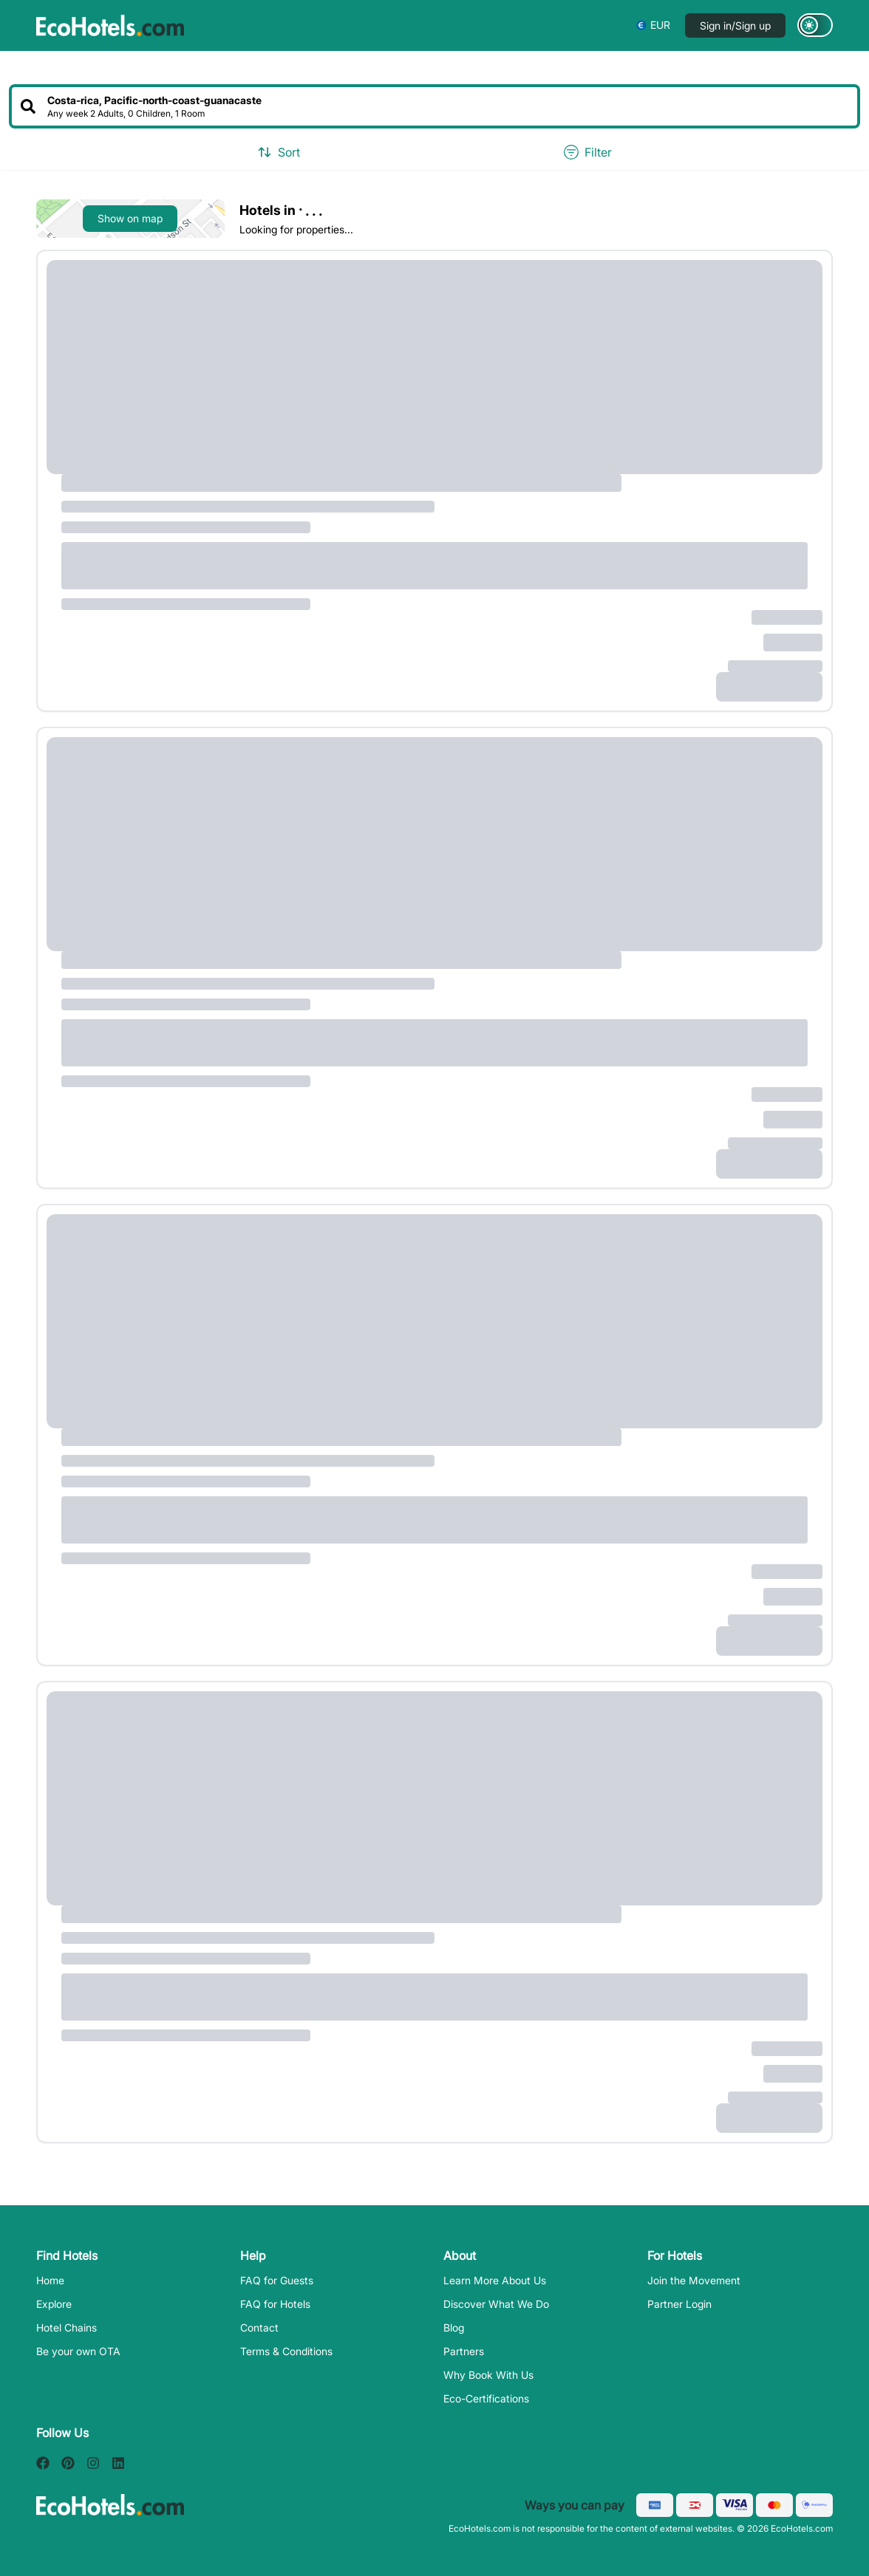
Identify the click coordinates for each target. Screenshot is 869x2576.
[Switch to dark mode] (815, 25)
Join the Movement (693, 2280)
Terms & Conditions (286, 2351)
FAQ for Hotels (275, 2304)
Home (50, 2280)
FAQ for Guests (276, 2280)
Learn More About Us (494, 2280)
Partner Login (679, 2304)
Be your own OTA (78, 2351)
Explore (54, 2304)
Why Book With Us (488, 2374)
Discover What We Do (496, 2304)
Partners (463, 2351)
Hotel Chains (66, 2327)
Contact (259, 2327)
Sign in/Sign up (735, 25)
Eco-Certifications (486, 2398)
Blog (453, 2327)
